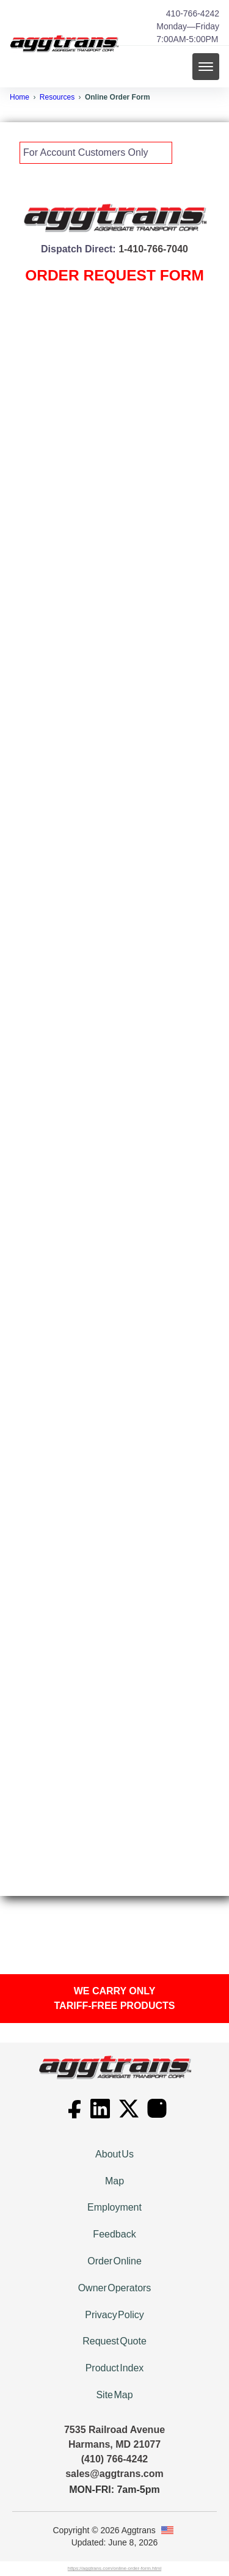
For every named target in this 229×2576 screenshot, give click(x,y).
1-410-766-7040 (153, 249)
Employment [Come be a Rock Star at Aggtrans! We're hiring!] (114, 2207)
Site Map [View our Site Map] (114, 2395)
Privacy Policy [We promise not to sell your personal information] (114, 2315)
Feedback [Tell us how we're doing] (114, 2234)
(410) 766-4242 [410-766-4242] (114, 2459)
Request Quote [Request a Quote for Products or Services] (114, 2341)
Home (19, 97)
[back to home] (64, 43)
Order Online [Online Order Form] (114, 2261)
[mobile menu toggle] (205, 66)
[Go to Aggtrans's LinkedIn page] (101, 2115)
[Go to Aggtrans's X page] (130, 2115)
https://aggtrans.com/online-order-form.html (114, 2568)
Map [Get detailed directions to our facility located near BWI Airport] (114, 2181)
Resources (57, 97)
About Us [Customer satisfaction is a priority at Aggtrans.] (114, 2154)
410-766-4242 (192, 13)
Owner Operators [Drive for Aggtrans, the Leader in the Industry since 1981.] (114, 2288)
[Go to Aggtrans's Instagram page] (157, 2115)
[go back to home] (114, 2067)
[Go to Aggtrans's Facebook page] (73, 2115)
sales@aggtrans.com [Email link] (114, 2473)
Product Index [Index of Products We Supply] (114, 2368)
